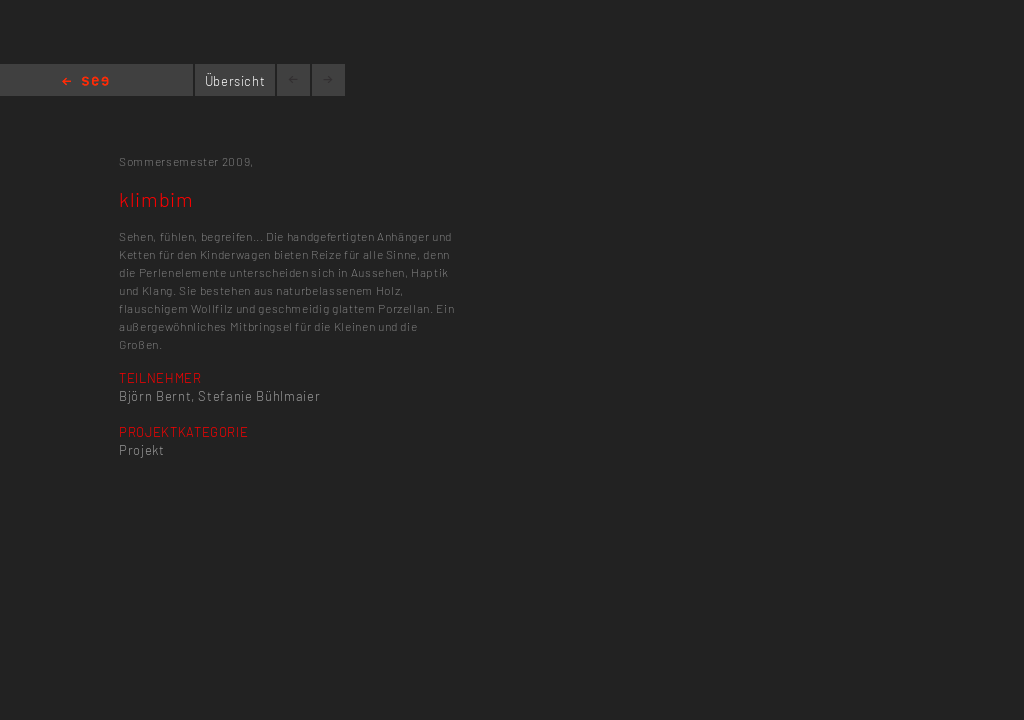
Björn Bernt (155, 396)
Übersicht (235, 81)
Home (85, 82)
